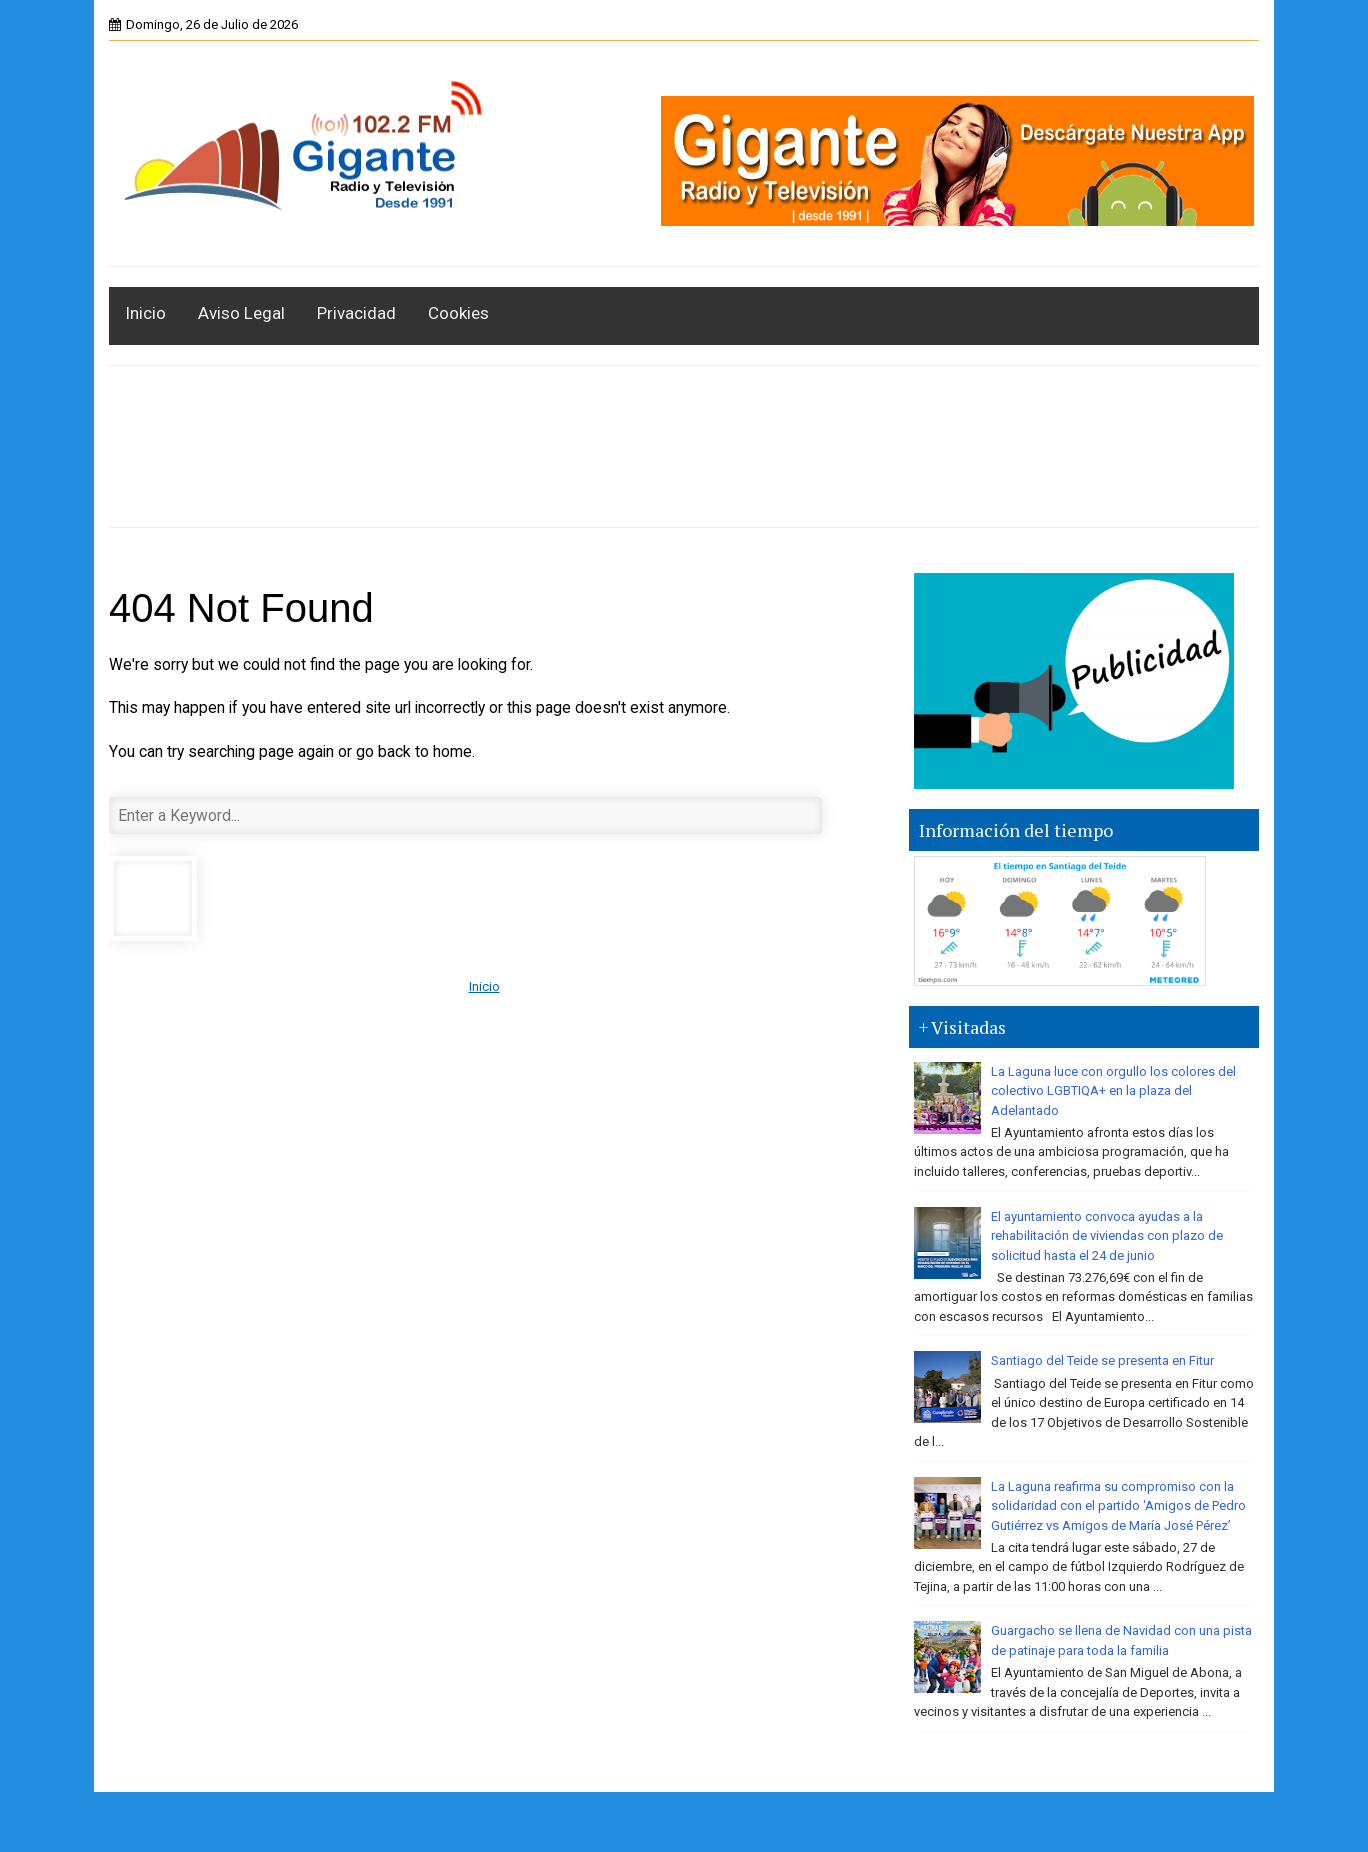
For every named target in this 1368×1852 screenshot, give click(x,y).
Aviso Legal (241, 313)
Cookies (458, 313)
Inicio (145, 313)
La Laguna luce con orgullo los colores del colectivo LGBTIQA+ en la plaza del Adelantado (1113, 1091)
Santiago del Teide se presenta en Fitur (1102, 1360)
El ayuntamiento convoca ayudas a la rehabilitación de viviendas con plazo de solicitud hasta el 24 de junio (1107, 1236)
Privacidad (356, 313)
